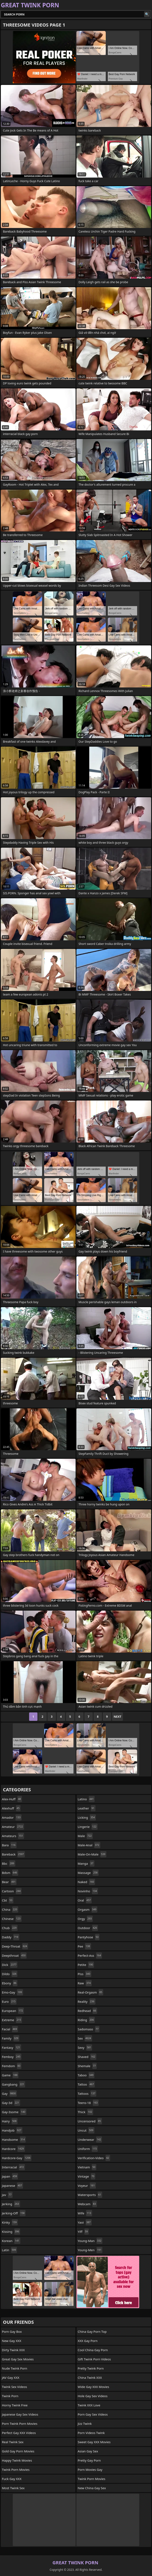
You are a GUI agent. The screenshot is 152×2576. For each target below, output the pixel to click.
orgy (85, 1919)
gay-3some (14, 2112)
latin (9, 2250)
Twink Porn (10, 2396)
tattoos (87, 2093)
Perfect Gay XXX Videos (19, 2433)
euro (9, 2001)
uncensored (90, 2121)
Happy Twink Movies (17, 2460)
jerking (11, 2204)
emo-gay (12, 1992)
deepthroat (14, 1955)
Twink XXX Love (89, 2405)
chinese (12, 1919)
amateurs (13, 1836)
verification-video (94, 2158)
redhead (87, 2011)
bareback (13, 1854)
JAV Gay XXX (10, 2377)
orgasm (87, 1909)
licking (87, 1817)
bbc (8, 1863)
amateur (13, 1827)
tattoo (86, 2084)
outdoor (88, 1928)
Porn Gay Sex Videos (93, 2414)
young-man (90, 2241)
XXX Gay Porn (88, 2341)
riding (86, 2020)
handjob (12, 2130)
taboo (86, 2075)
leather (86, 1808)
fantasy (11, 2047)
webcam (87, 2204)
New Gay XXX (11, 2341)
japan (10, 2176)
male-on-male (92, 1854)
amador (12, 1817)
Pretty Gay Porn (89, 2460)
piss (84, 1974)
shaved (87, 2057)
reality (86, 2001)
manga (86, 1863)
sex (85, 2038)
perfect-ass (90, 1955)
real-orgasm (90, 1992)
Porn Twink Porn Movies (19, 2423)
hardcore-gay (16, 2158)
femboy (11, 2057)
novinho (88, 1891)
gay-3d (11, 2103)
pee (84, 1946)
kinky (10, 2222)
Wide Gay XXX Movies (93, 2387)
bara (9, 1845)
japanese (12, 2185)
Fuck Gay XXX (11, 2479)
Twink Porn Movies (16, 2469)
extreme (12, 2020)
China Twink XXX (90, 2377)
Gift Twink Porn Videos (94, 2359)
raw (85, 1983)
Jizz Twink (85, 2423)
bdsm (10, 1873)
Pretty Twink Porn (91, 2368)
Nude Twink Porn (14, 2368)
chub (10, 1928)
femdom (11, 2066)
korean (11, 2241)
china (10, 1909)
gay (9, 2093)
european (13, 2011)
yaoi (85, 2222)
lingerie (88, 1827)
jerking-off (14, 2213)
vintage (86, 2176)
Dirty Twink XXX (13, 2350)
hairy (10, 2121)
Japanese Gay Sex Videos (20, 2414)
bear (9, 1882)
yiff (83, 2231)
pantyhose (88, 1937)
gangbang (13, 2084)
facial (10, 2029)
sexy (85, 2047)
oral (85, 1900)
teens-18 (88, 2103)
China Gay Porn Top (92, 2331)
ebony (9, 1983)
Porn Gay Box (12, 2331)
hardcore (13, 2149)
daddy (10, 1937)
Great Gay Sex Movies (18, 2359)
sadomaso (88, 2029)
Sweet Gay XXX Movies (94, 2442)
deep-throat (15, 1946)
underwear (90, 2139)
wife (85, 2213)
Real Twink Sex (12, 2442)
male (85, 1836)
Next (117, 1717)
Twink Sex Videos (14, 2387)
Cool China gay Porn (93, 2350)
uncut (86, 2130)
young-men (90, 2250)
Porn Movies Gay (90, 2469)
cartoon (12, 1891)
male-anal (89, 1845)
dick (9, 1965)
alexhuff (11, 1808)
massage (88, 1873)
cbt (7, 1900)
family (10, 2038)
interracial (13, 2167)
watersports (90, 2195)
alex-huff (12, 1799)
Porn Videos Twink (91, 2433)
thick (85, 2112)
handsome (14, 2139)
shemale (87, 2066)
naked (86, 1882)
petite (86, 1965)
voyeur (87, 2185)
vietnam (87, 2167)
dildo (9, 1974)
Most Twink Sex (13, 2488)
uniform (88, 2149)
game (10, 2075)
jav (7, 2195)
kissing (11, 2231)
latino (86, 1799)
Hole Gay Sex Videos (92, 2396)
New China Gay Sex (92, 2488)
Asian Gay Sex (88, 2451)
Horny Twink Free (15, 2405)
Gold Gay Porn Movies (18, 2451)
